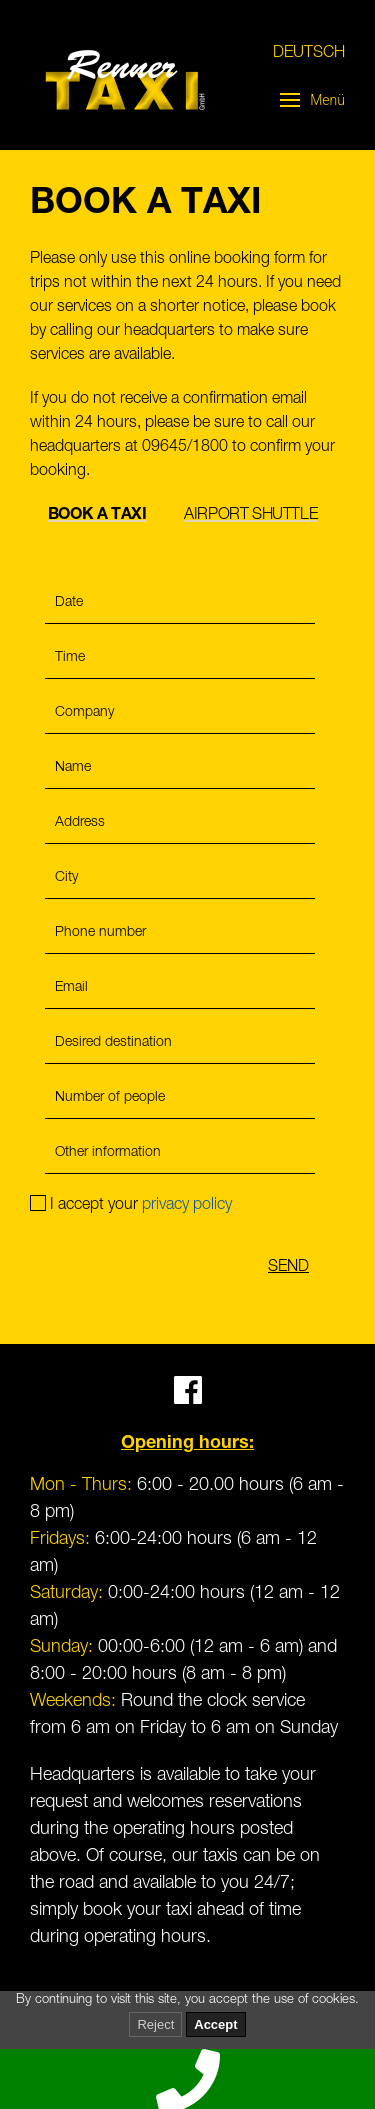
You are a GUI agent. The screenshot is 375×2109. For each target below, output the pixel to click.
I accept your (131, 1206)
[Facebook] (188, 1399)
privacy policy (187, 1206)
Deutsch (309, 54)
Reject (155, 2024)
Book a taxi (97, 516)
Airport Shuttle (250, 516)
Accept (215, 2024)
